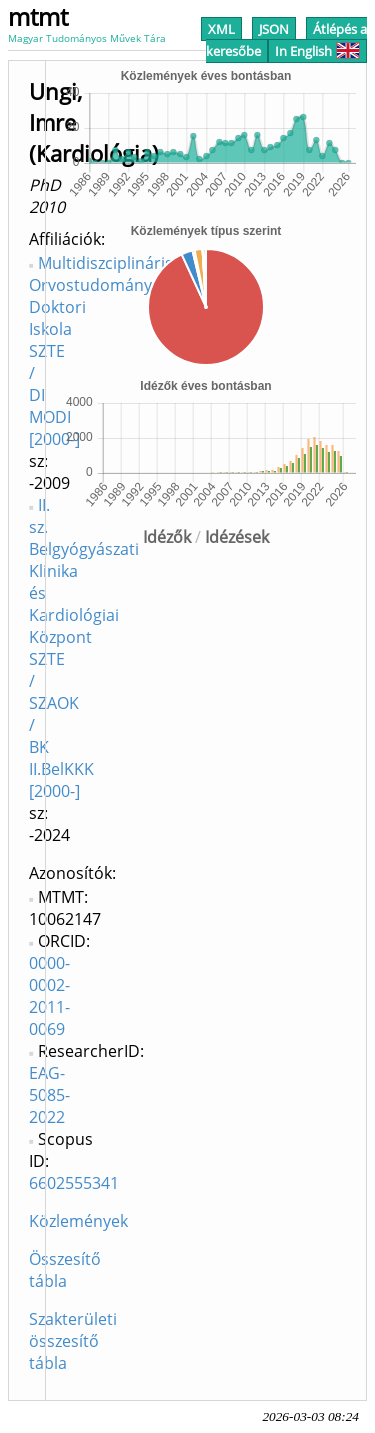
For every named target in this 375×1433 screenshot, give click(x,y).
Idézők (167, 537)
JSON (274, 29)
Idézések (237, 537)
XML (221, 29)
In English (317, 51)
